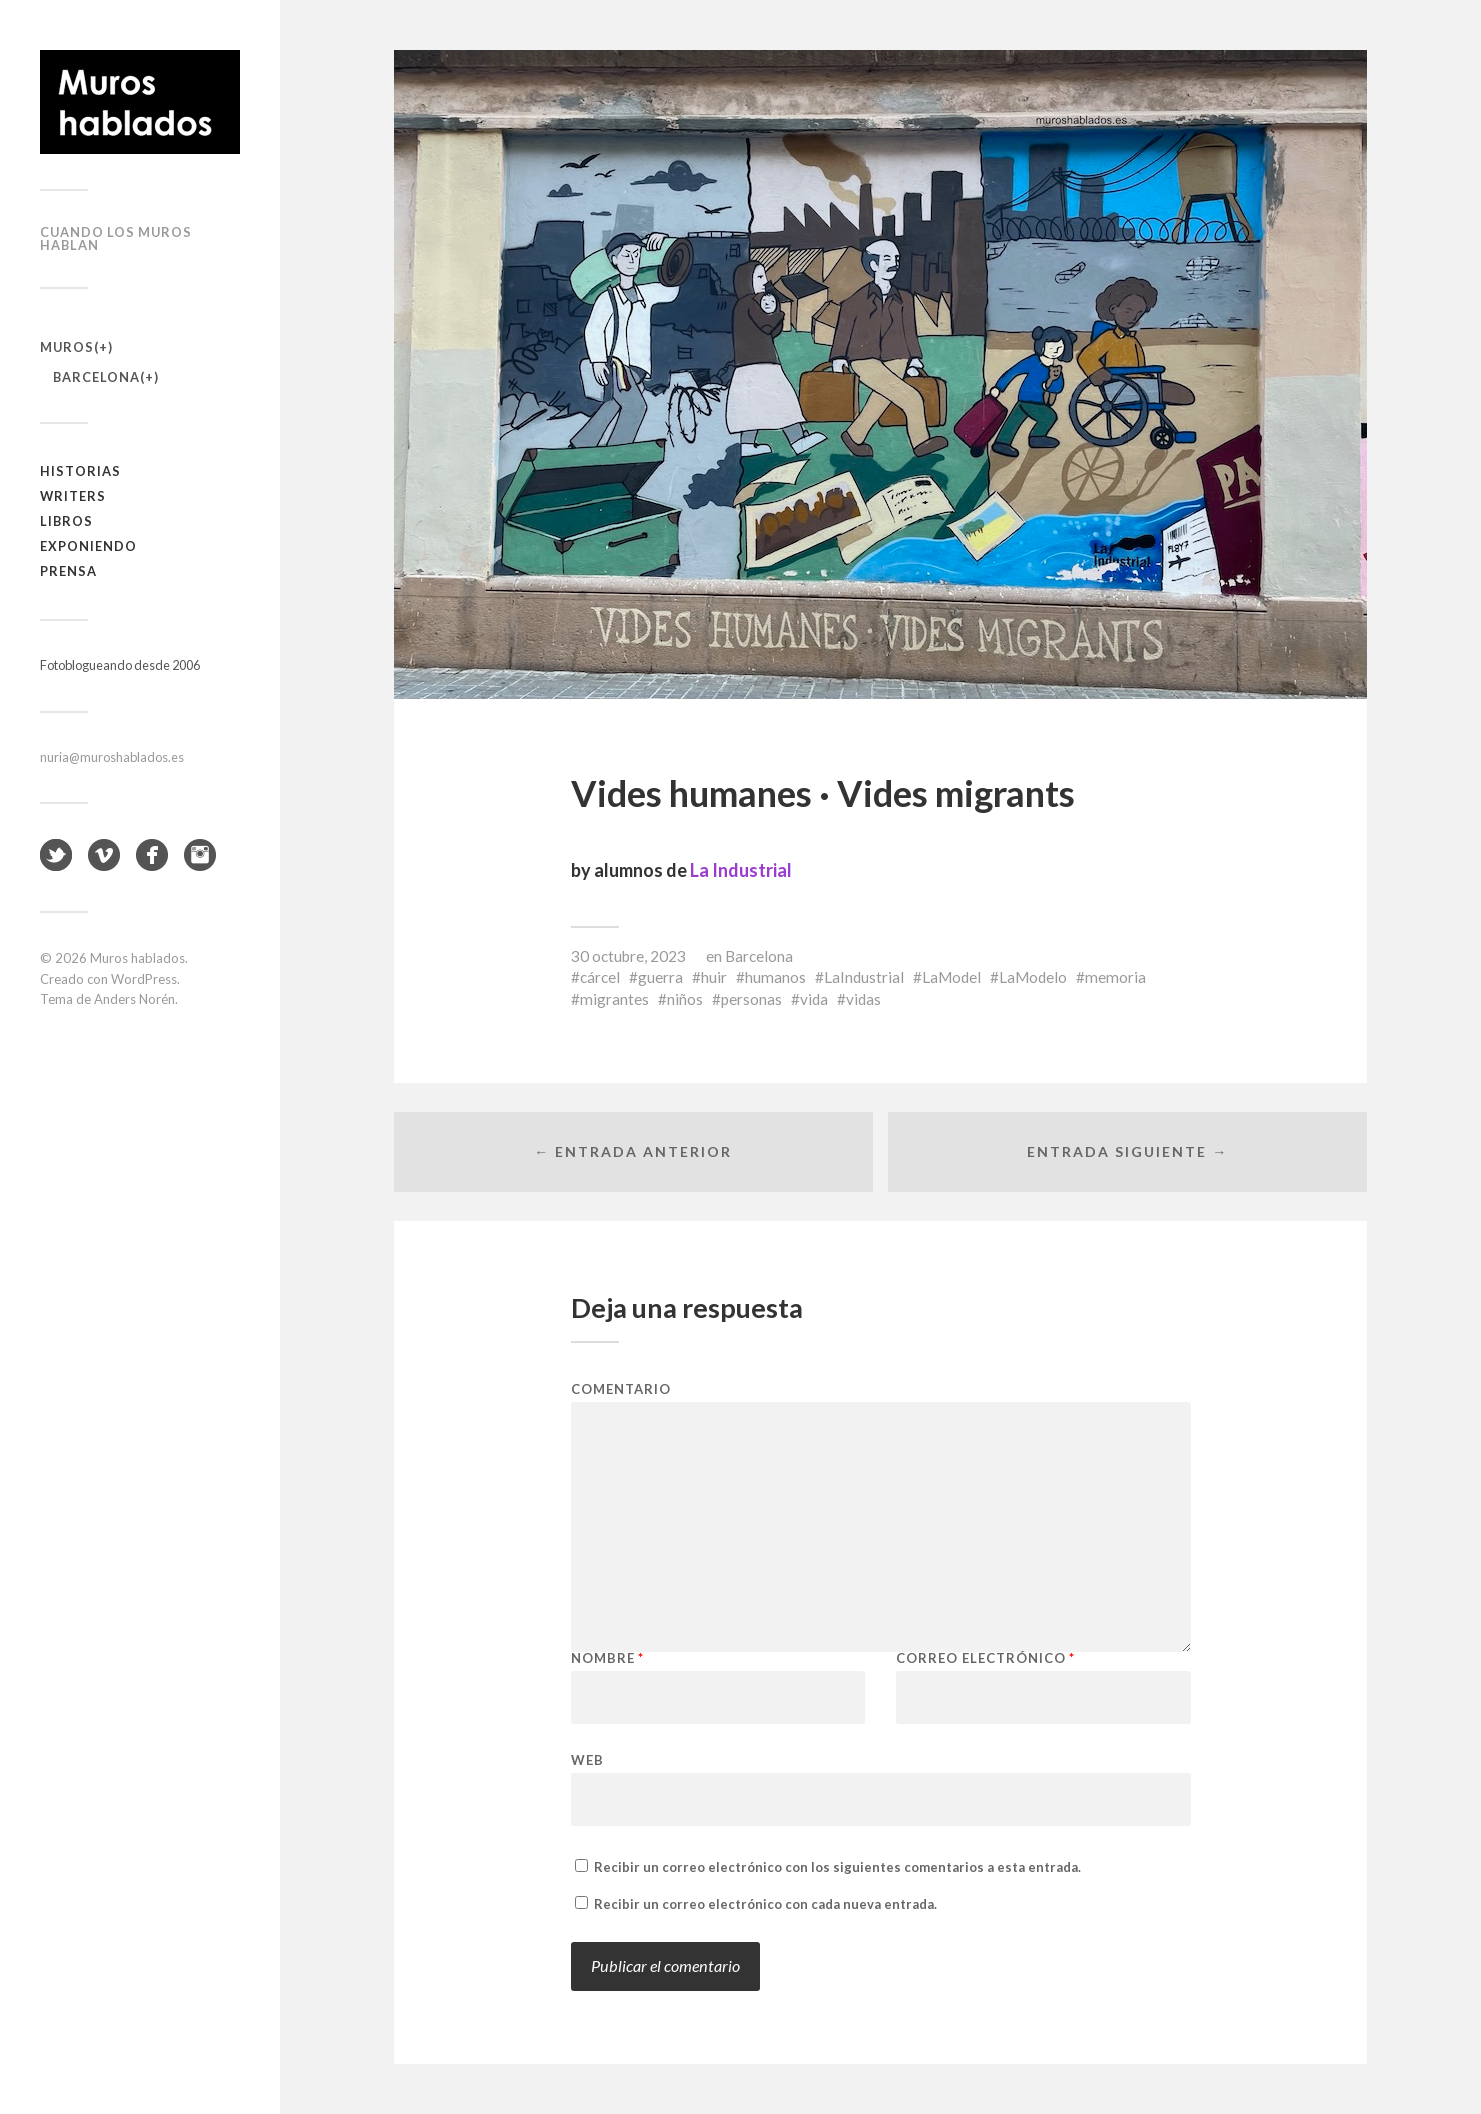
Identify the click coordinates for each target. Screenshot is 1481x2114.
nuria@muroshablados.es (112, 757)
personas (751, 999)
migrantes (614, 999)
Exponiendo (88, 546)
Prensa (68, 571)
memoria (1115, 977)
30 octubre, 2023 (628, 956)
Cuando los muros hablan (116, 238)
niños (685, 999)
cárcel (600, 977)
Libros (66, 521)
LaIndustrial (864, 977)
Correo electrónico (985, 1658)
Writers (73, 496)
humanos (775, 977)
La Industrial (741, 870)
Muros (67, 347)
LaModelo (1033, 977)
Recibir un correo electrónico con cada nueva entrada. (765, 1904)
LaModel (951, 977)
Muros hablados (137, 958)
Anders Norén (134, 999)
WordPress (144, 979)
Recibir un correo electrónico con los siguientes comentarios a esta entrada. (837, 1867)
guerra (660, 977)
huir (714, 977)
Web (587, 1759)
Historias (80, 471)
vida (814, 999)
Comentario (621, 1389)
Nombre (607, 1658)
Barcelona (96, 377)
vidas (863, 999)
